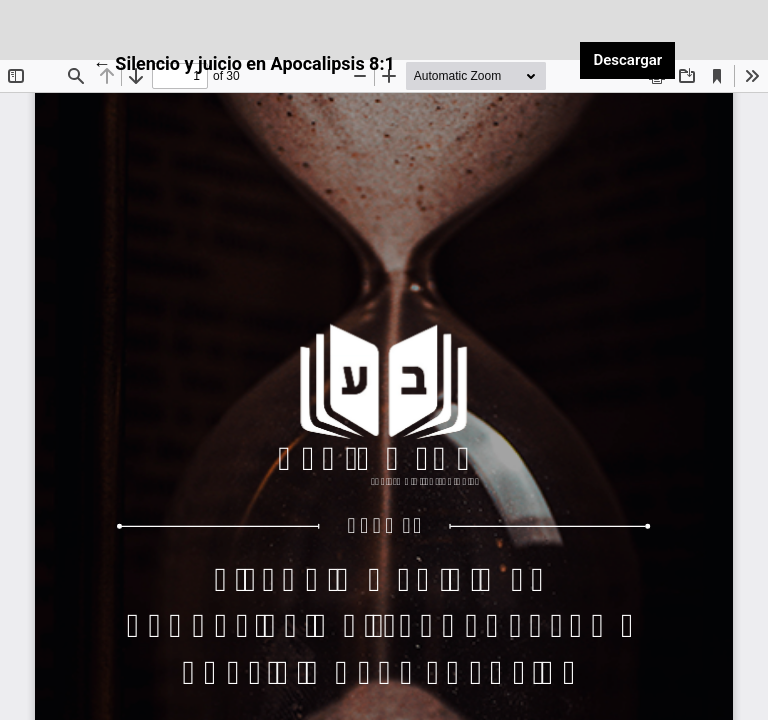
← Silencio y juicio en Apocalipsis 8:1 (244, 62)
